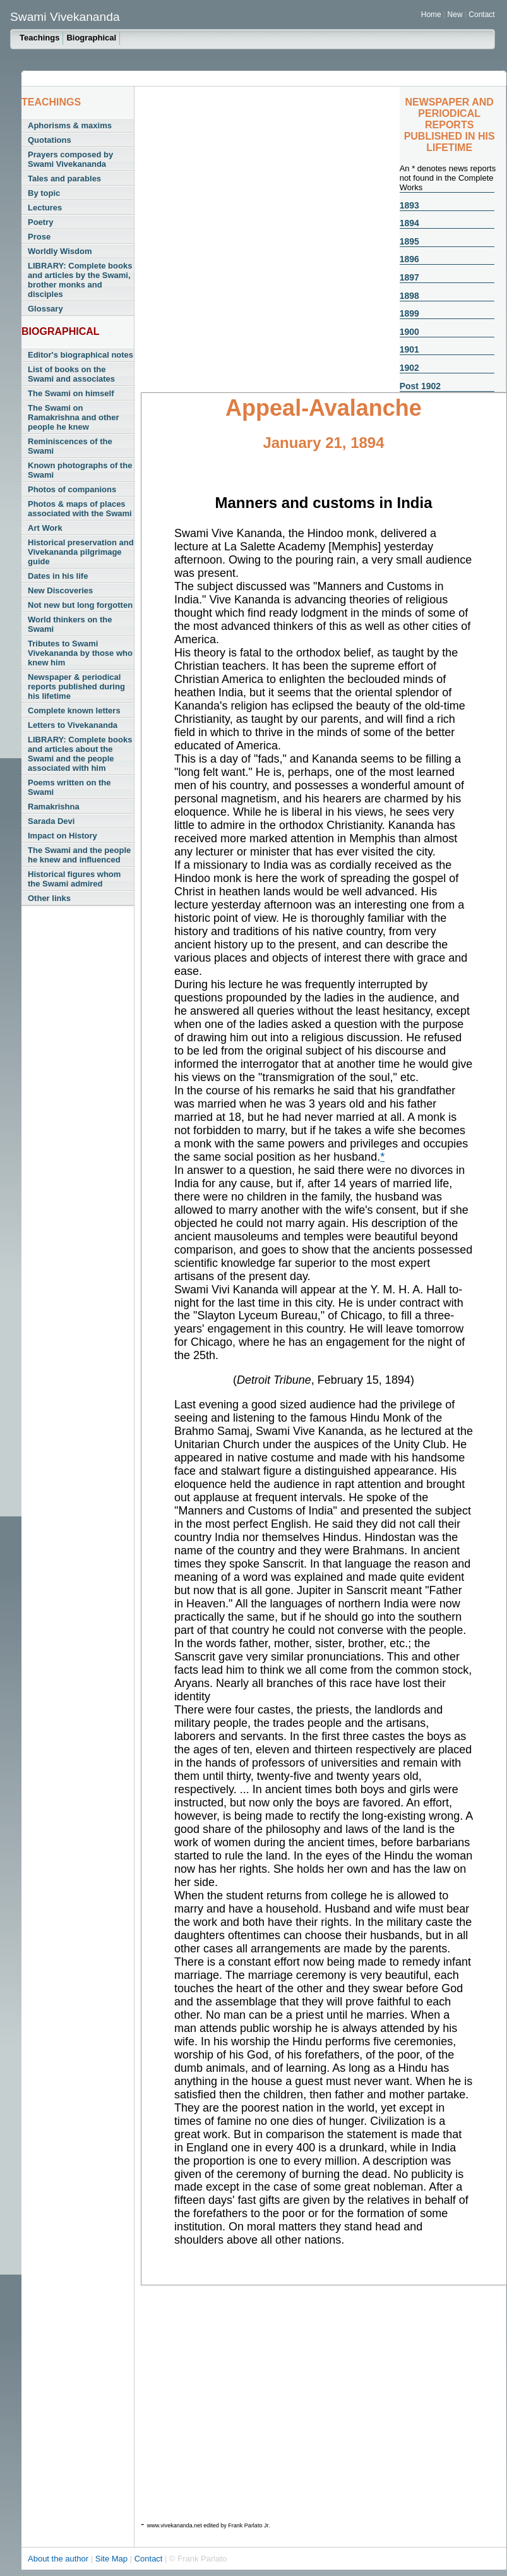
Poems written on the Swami (69, 787)
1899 (409, 313)
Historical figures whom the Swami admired (74, 878)
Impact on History (62, 835)
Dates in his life (58, 576)
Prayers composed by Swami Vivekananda (70, 159)
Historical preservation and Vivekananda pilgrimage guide (81, 552)
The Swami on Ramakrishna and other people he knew (73, 417)
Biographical (91, 37)
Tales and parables (64, 178)
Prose (39, 236)
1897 (409, 277)
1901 (409, 349)
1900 (409, 332)
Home (431, 14)
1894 (409, 223)
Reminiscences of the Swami (70, 446)
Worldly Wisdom (60, 251)
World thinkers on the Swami (70, 624)
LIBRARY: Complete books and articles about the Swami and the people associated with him (80, 754)
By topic (44, 193)
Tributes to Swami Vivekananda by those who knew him (80, 653)
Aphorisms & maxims (70, 125)
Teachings (39, 37)
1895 (409, 241)
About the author (59, 2558)
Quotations (49, 140)
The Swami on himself (71, 393)
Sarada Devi (51, 821)
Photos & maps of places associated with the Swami (80, 508)
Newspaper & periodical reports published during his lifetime (76, 686)
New (456, 14)
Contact (481, 14)
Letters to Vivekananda (72, 725)
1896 (409, 259)
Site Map (112, 2558)
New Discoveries (60, 590)
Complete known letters (74, 710)
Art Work (45, 528)
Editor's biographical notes (80, 355)
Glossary (45, 308)
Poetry (40, 222)
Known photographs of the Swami (80, 470)
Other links (49, 898)
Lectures (45, 207)
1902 (409, 368)
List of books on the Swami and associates (71, 374)
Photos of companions (72, 489)
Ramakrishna (54, 806)
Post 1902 (420, 386)
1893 (409, 205)
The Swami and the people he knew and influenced (79, 854)
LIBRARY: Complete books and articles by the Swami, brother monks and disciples (80, 280)
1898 (409, 296)
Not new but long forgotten (80, 605)
